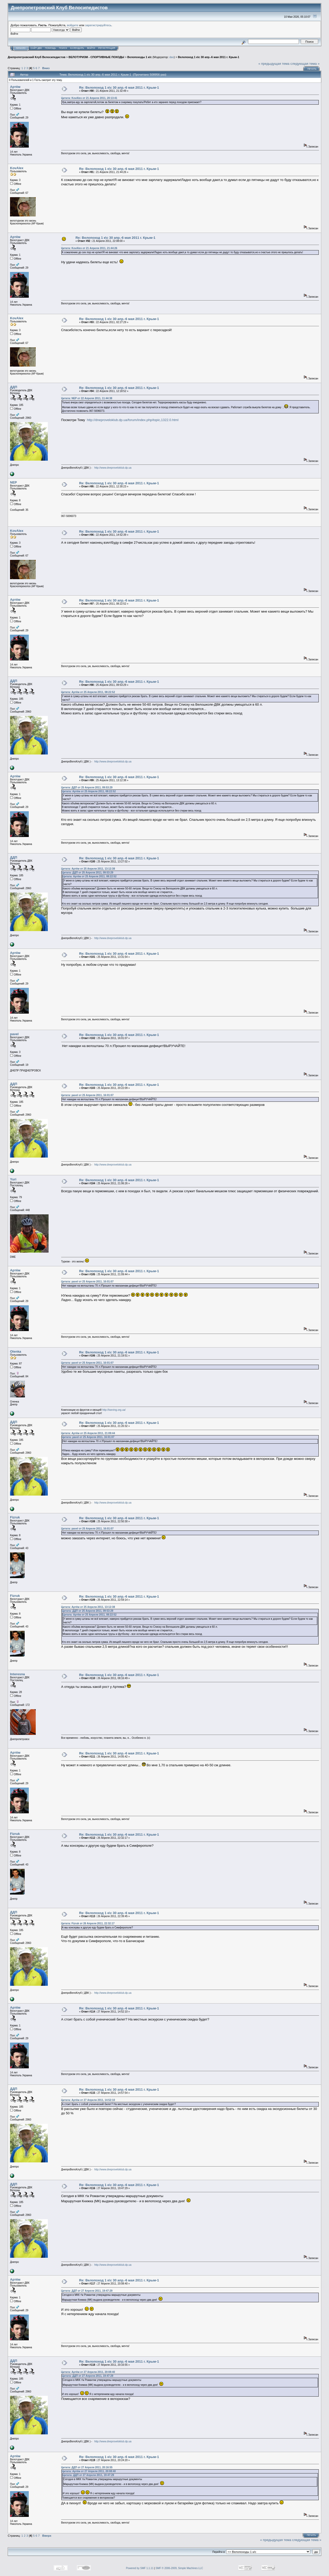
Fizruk (15, 1517)
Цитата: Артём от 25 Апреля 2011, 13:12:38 (88, 868)
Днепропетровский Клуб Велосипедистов (36, 57)
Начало (20, 48)
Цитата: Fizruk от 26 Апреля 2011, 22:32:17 (88, 1923)
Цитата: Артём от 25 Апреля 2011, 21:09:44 (88, 1433)
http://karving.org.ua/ (114, 1409)
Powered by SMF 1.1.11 (139, 2568)
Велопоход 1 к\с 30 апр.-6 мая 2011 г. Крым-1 (208, 57)
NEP (13, 482)
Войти (91, 48)
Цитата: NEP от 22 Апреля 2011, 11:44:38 (86, 398)
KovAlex (16, 168)
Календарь (77, 48)
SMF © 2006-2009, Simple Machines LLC (179, 2568)
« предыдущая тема (273, 64)
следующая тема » (305, 64)
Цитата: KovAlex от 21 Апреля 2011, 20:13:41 (89, 98)
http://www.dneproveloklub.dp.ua (113, 467)
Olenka (15, 1351)
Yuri (13, 1179)
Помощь (50, 48)
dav (171, 57)
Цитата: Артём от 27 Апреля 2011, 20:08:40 (88, 2372)
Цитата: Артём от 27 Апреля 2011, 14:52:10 (88, 2100)
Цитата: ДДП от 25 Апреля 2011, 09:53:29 (87, 787)
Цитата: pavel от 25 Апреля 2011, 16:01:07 (87, 1095)
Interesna (17, 1674)
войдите (72, 25)
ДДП (13, 387)
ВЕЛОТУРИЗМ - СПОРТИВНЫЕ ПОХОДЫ (96, 57)
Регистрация (106, 48)
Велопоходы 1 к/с (139, 57)
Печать (311, 69)
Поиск (63, 48)
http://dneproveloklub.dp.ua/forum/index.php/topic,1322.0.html (132, 420)
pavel (14, 1034)
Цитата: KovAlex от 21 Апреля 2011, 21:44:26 (89, 248)
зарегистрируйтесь (98, 25)
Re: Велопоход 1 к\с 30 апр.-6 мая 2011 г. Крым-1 (119, 87)
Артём (15, 87)
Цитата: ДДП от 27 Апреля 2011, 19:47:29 (87, 2290)
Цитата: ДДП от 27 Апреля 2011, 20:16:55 (87, 2467)
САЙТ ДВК (36, 48)
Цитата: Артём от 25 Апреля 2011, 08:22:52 (88, 692)
